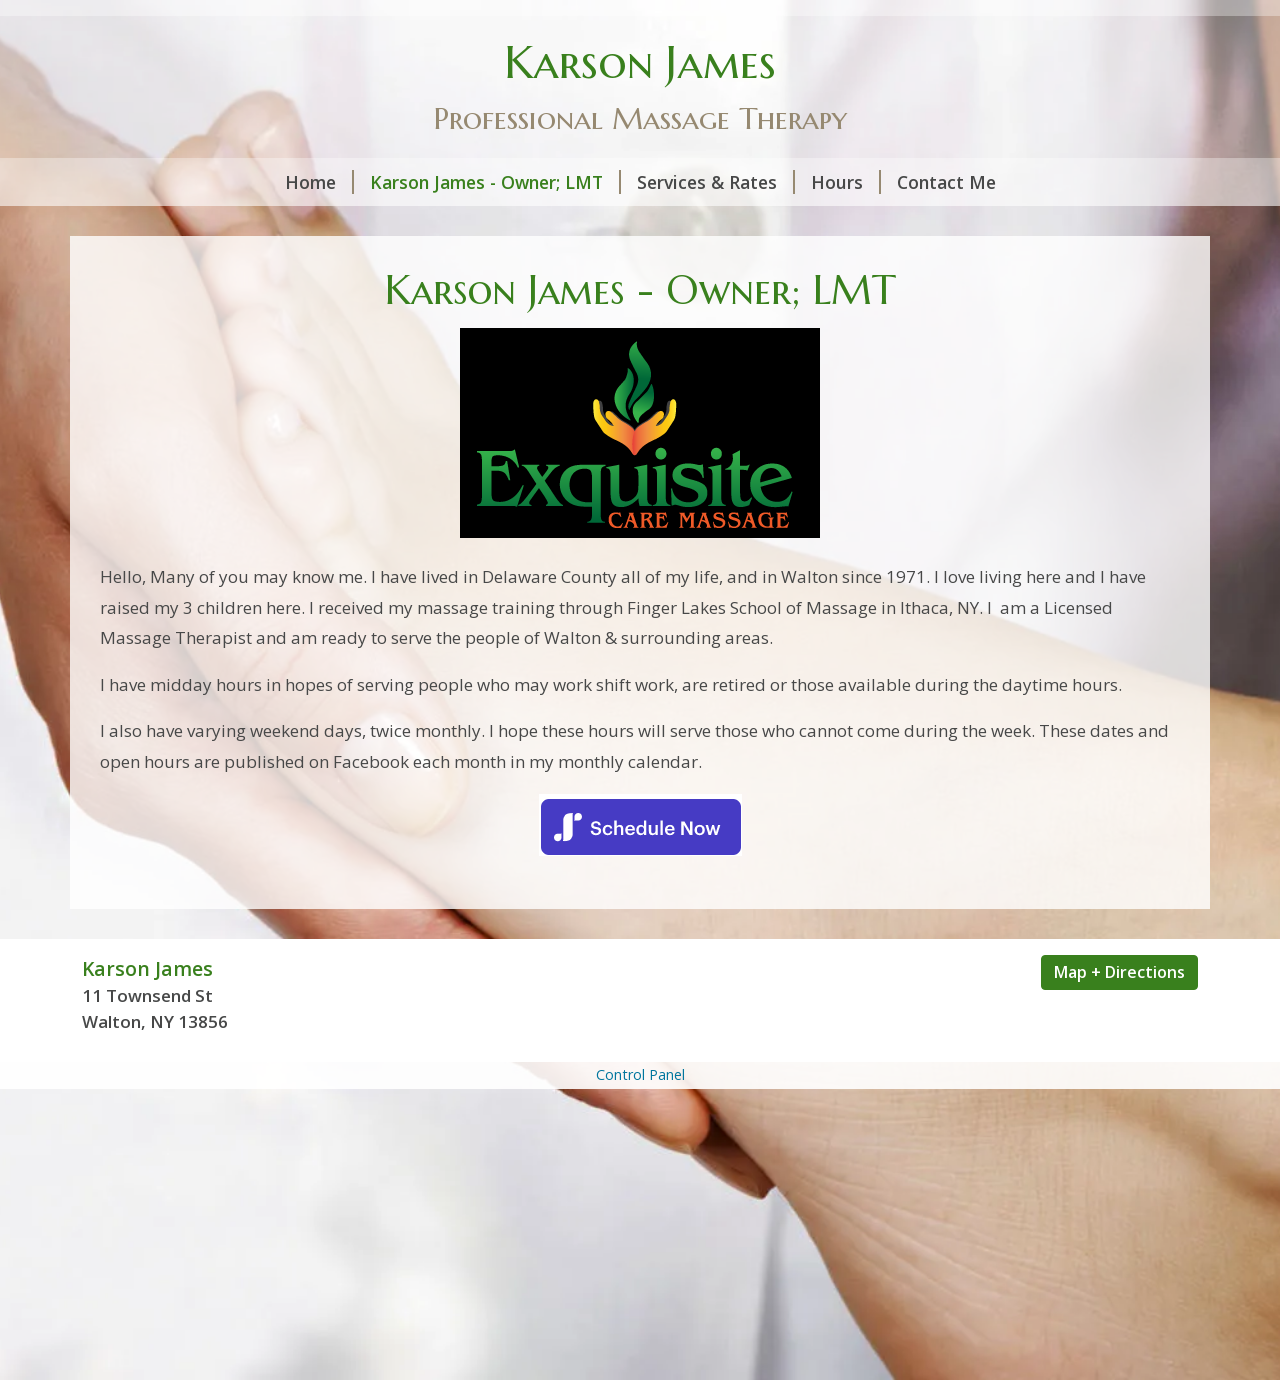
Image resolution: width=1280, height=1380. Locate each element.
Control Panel (640, 1074)
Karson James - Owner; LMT (495, 182)
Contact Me (946, 182)
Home (319, 182)
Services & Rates (716, 182)
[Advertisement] (640, 1234)
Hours (846, 182)
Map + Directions (1119, 972)
